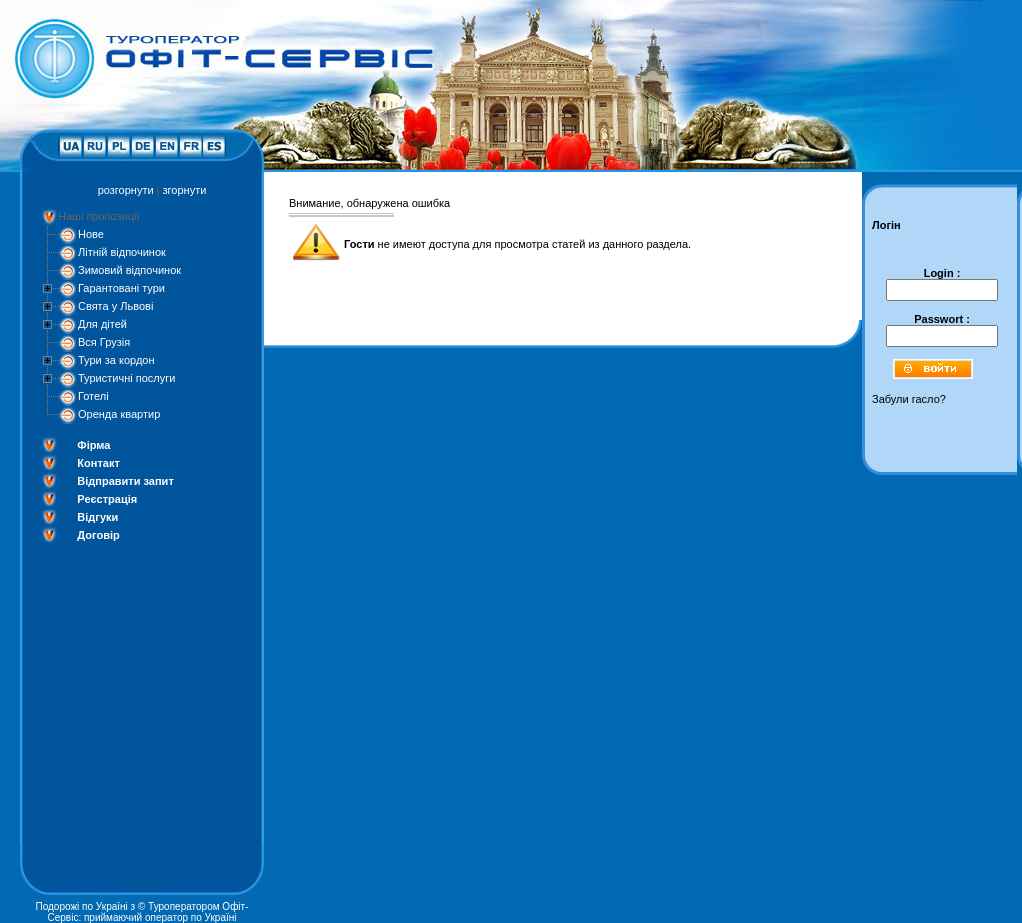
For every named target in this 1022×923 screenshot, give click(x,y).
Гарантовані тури (121, 288)
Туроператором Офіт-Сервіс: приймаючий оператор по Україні (148, 912)
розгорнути (126, 190)
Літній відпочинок (122, 252)
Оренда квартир (119, 414)
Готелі (93, 396)
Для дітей (102, 324)
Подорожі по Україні (81, 906)
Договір (98, 535)
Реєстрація (107, 499)
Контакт (98, 463)
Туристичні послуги (126, 378)
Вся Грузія (104, 342)
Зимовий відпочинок (129, 270)
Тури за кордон (116, 360)
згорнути (185, 190)
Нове (91, 234)
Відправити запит (125, 481)
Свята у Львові (115, 306)
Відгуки (97, 517)
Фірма (93, 445)
